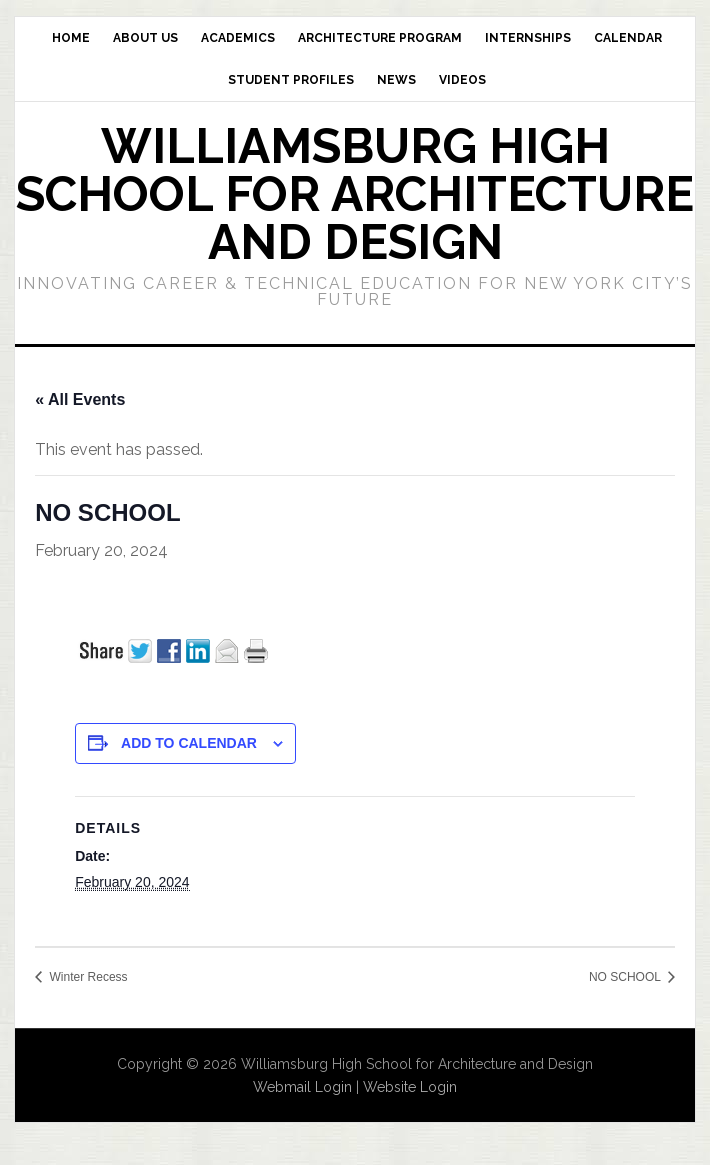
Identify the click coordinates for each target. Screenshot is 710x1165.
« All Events (80, 399)
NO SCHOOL (626, 977)
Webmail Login (302, 1087)
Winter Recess (86, 977)
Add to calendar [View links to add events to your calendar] (189, 743)
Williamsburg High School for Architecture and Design (355, 194)
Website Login (410, 1087)
